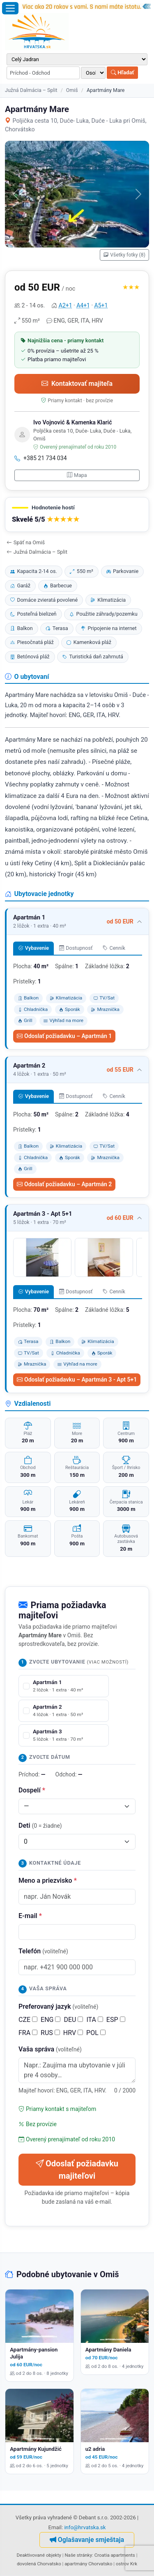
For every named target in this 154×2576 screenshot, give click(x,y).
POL (96, 2033)
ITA (94, 2020)
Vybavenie (33, 948)
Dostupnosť (76, 948)
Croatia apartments (114, 2555)
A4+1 (83, 305)
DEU (73, 2020)
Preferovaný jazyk (58, 2006)
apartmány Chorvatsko (88, 2564)
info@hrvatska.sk (85, 2527)
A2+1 (65, 305)
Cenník (114, 948)
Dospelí (31, 1790)
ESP (115, 2020)
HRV (73, 2033)
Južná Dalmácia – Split (31, 90)
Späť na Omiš (26, 542)
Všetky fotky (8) (124, 255)
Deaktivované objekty (39, 2555)
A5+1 (101, 305)
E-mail (30, 1916)
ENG (50, 2020)
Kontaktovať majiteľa (77, 383)
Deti (40, 1825)
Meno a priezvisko (47, 1880)
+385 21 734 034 (40, 458)
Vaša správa (50, 2049)
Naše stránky (78, 2555)
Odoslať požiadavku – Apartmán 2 (64, 1184)
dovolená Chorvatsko (39, 2564)
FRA (27, 2033)
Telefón (43, 1951)
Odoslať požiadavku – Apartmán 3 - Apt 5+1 (77, 1379)
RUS (50, 2033)
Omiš (72, 90)
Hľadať (122, 72)
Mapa (77, 475)
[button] (77, 514)
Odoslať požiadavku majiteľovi (77, 2170)
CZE (27, 2020)
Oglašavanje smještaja (87, 2540)
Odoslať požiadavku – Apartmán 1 (64, 1036)
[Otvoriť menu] (10, 8)
